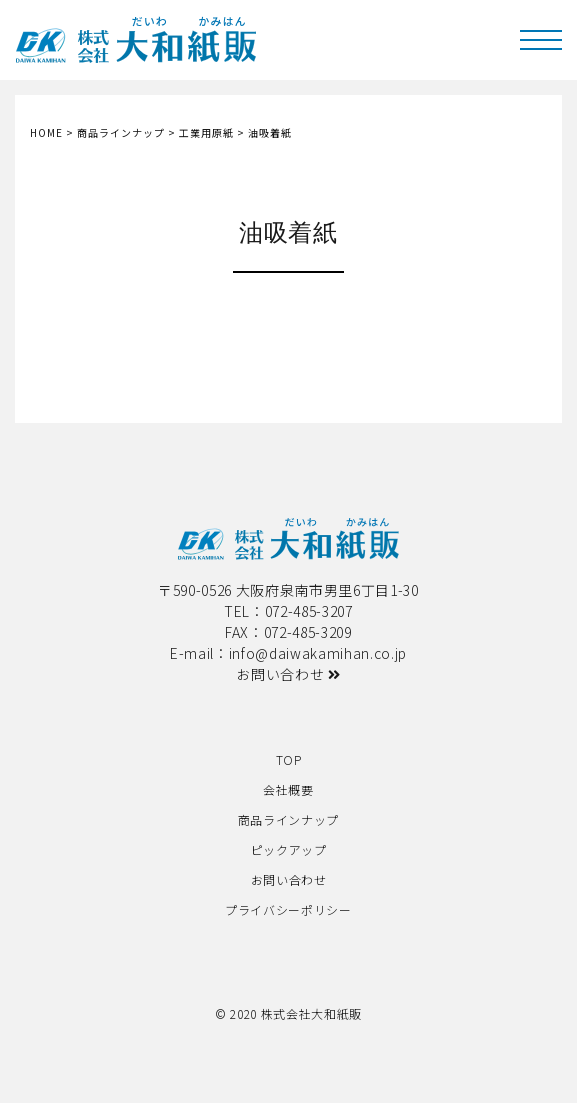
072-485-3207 (309, 611)
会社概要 (288, 789)
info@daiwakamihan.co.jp (318, 653)
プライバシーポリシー (288, 909)
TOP (289, 759)
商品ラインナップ (288, 819)
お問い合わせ (288, 674)
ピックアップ (289, 849)
